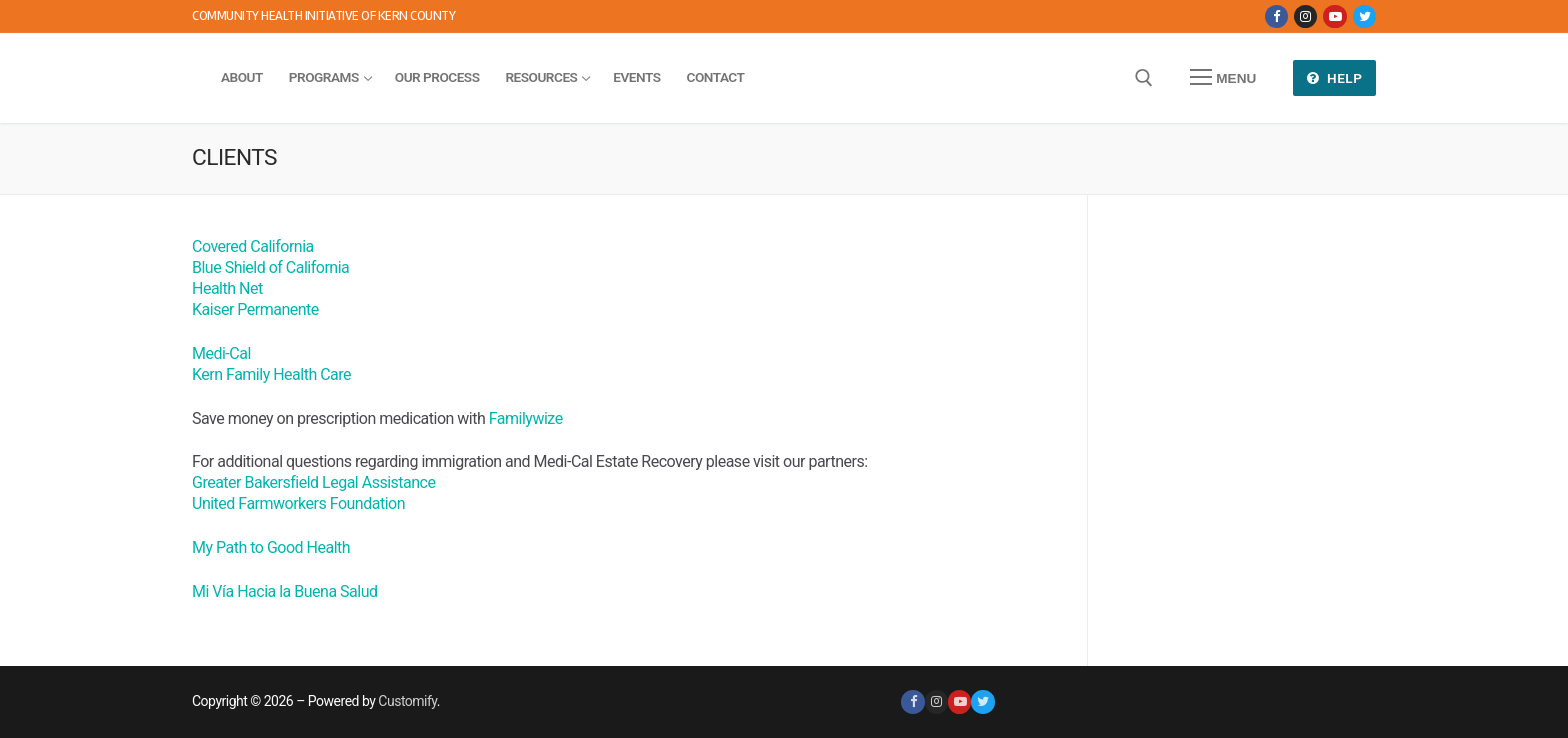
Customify (407, 701)
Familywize (526, 418)
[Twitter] (1364, 16)
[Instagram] (1305, 16)
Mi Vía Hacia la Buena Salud (284, 591)
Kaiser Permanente (255, 309)
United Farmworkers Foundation (298, 503)
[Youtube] (1334, 16)
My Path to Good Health (271, 547)
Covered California (253, 246)
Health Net (227, 288)
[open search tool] (1144, 78)
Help (1335, 78)
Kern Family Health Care (271, 374)
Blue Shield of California (270, 267)
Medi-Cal (221, 353)
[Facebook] (1276, 16)
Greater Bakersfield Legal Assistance (313, 482)
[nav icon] (1223, 78)
